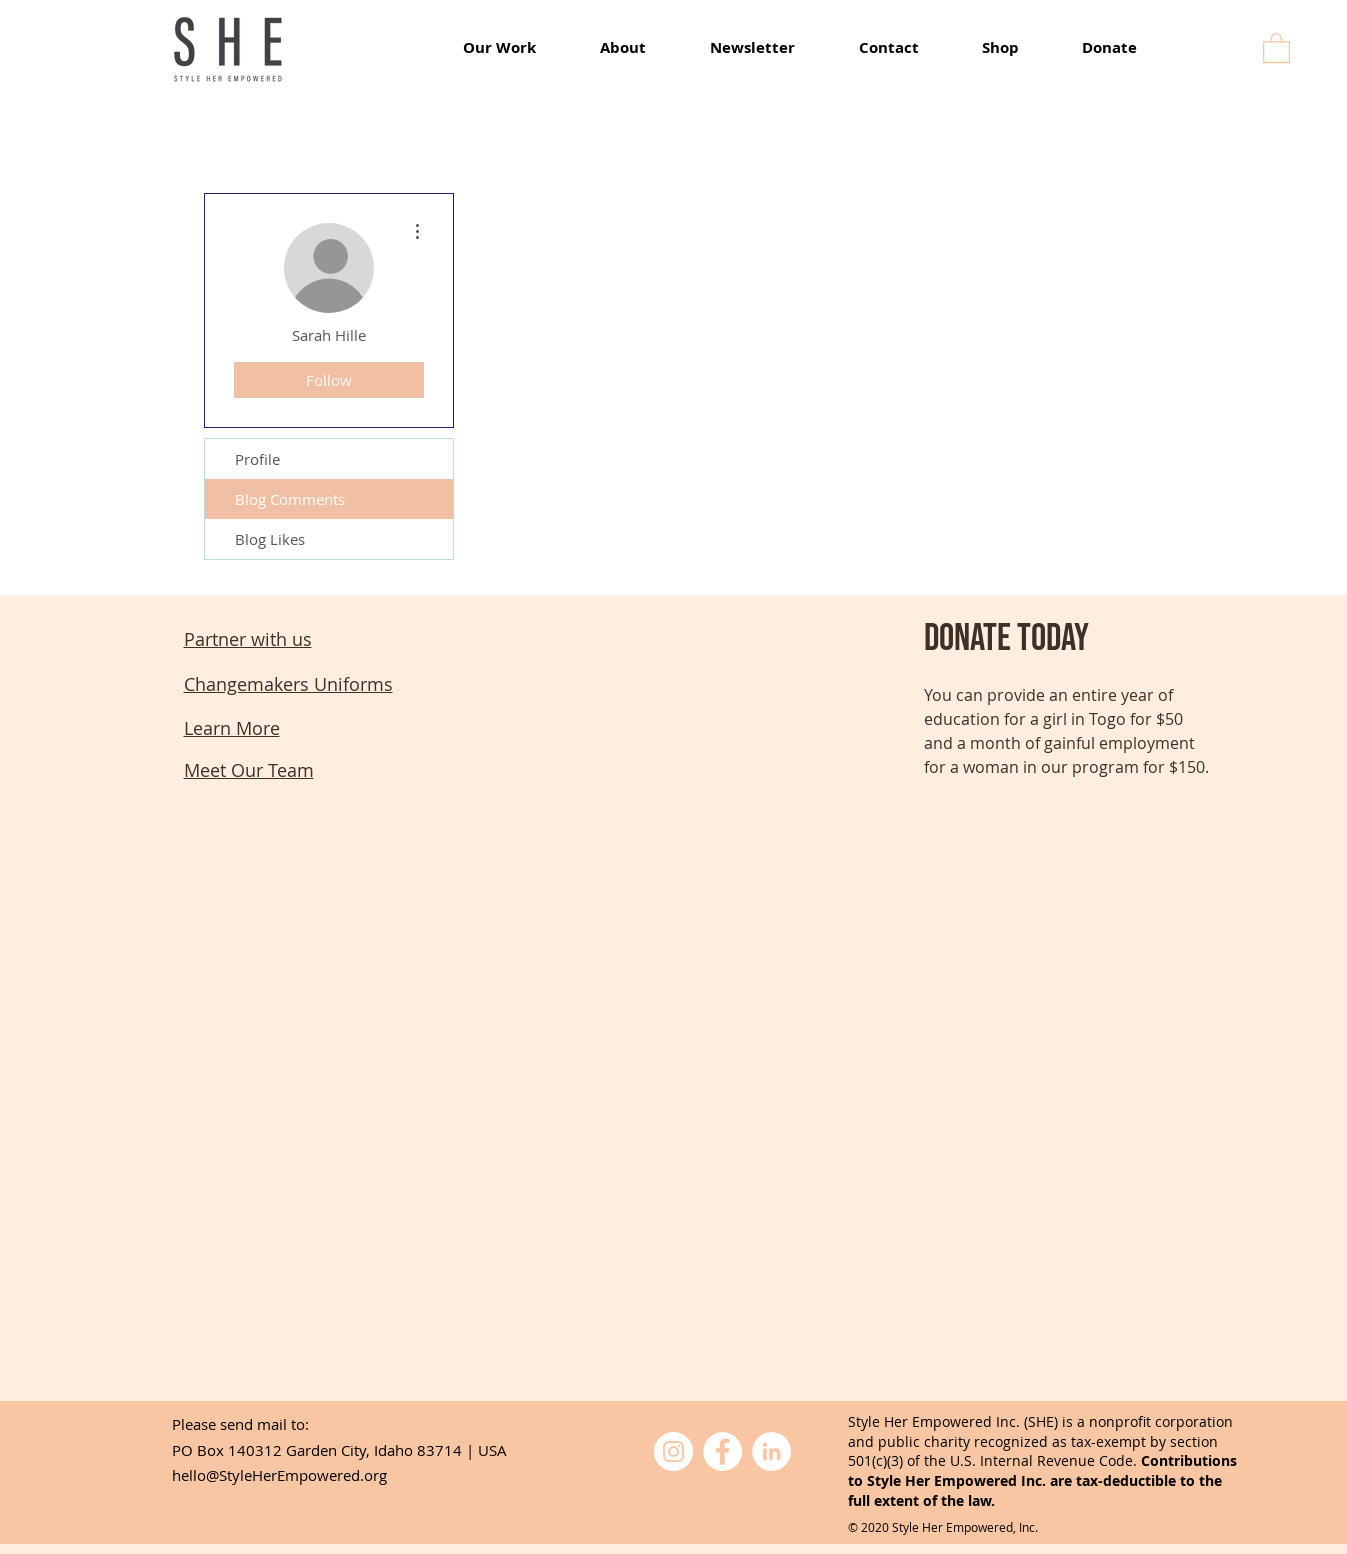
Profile (257, 459)
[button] (1276, 47)
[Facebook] (722, 1451)
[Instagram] (673, 1451)
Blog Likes (270, 539)
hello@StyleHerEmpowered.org (279, 1475)
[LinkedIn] (771, 1451)
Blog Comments (290, 499)
